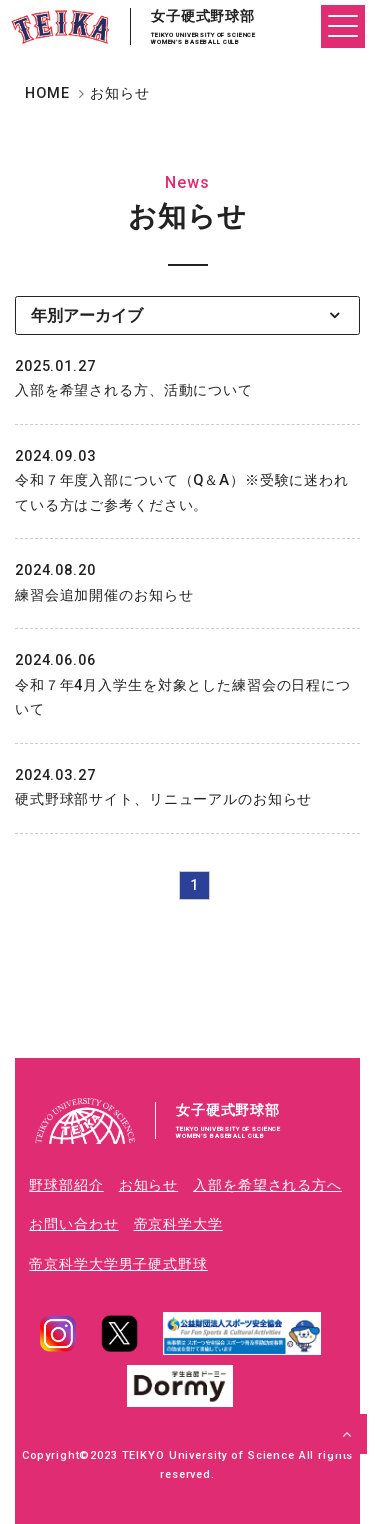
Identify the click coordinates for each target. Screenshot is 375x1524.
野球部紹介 (66, 1185)
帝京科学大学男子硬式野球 (118, 1264)
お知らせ (148, 1185)
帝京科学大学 (178, 1224)
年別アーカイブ (87, 315)
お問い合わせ (73, 1224)
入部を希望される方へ (267, 1185)
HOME (47, 93)
